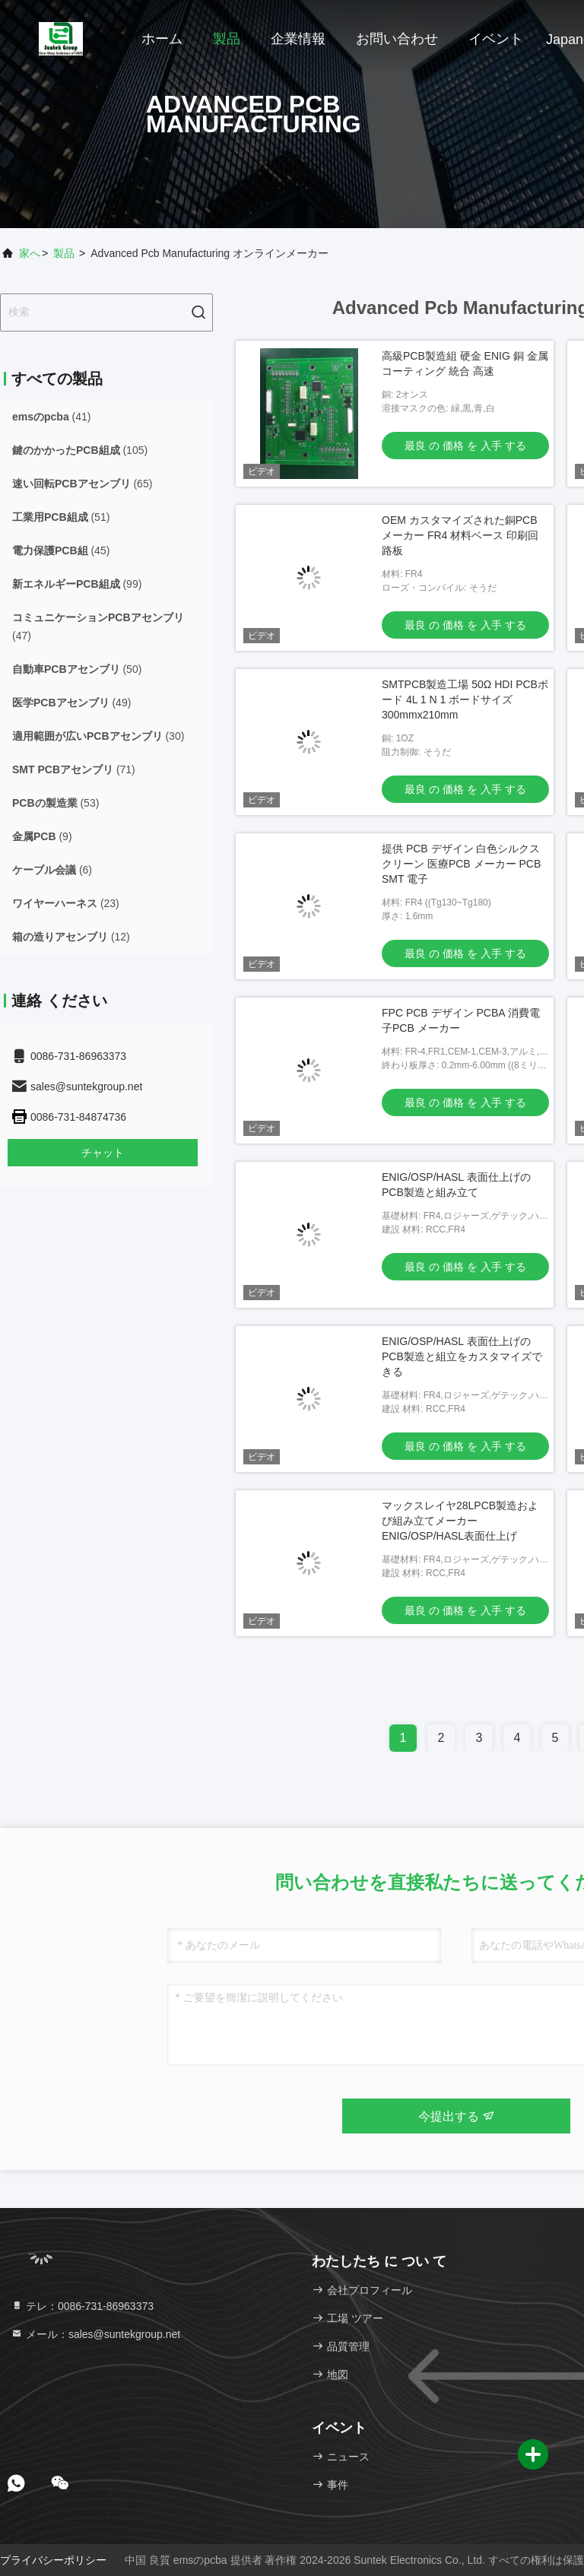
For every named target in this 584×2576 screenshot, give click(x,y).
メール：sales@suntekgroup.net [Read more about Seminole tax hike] (95, 2334)
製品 (226, 38)
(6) (52, 870)
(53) (55, 803)
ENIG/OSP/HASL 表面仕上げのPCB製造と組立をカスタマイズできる (462, 1356)
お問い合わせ (397, 38)
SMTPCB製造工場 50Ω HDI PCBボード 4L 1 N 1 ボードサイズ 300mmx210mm (465, 699)
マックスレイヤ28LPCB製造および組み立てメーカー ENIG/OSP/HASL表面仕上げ (460, 1520)
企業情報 (298, 38)
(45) (61, 550)
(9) (42, 836)
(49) (71, 702)
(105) (80, 450)
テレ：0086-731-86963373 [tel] (82, 2306)
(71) (73, 769)
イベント (495, 38)
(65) (82, 483)
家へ (29, 253)
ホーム (161, 38)
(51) (61, 517)
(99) (76, 584)
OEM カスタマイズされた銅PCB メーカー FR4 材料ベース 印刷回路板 (460, 535)
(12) (71, 937)
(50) (76, 669)
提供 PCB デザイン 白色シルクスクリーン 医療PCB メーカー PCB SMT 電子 (461, 863)
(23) (65, 903)
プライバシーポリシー (53, 2560)
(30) (98, 736)
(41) (51, 417)
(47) (98, 626)
